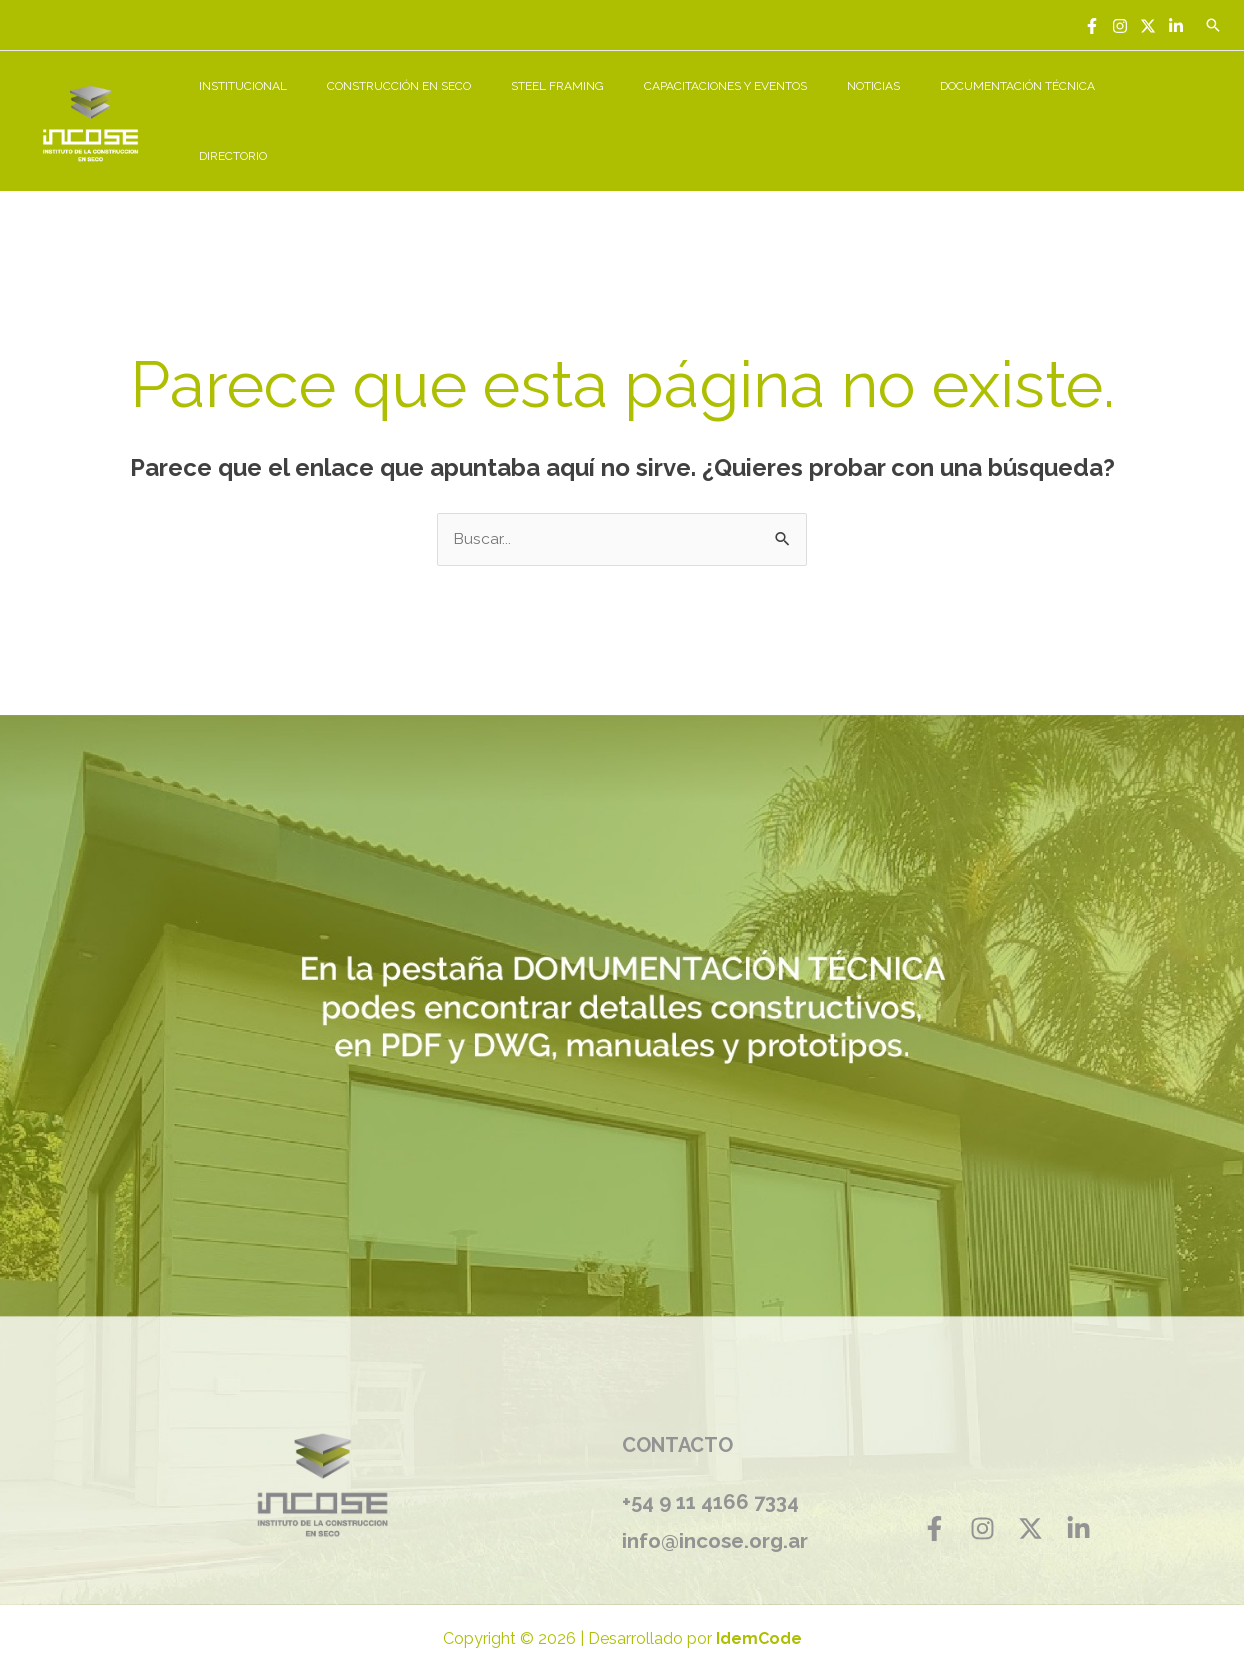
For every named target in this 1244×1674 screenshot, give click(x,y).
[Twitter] (1148, 26)
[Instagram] (1120, 26)
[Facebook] (1092, 26)
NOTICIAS (912, 110)
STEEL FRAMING (628, 110)
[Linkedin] (1176, 26)
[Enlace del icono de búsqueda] (1213, 25)
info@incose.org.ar (721, 1518)
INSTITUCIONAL (346, 110)
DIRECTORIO (1176, 110)
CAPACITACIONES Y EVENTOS (780, 110)
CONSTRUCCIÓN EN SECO (486, 110)
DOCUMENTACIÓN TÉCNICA (1040, 110)
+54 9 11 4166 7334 (710, 1481)
